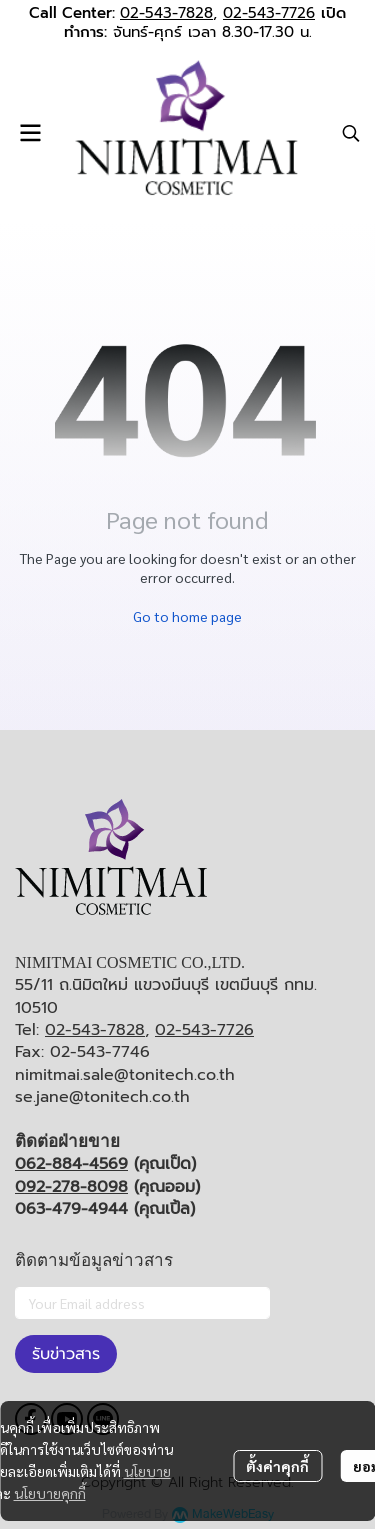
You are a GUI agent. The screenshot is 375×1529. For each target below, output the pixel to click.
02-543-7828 (166, 13)
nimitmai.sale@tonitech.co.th (125, 1075)
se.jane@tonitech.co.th (102, 1097)
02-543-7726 (269, 13)
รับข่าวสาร (66, 1354)
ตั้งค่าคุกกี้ (277, 1466)
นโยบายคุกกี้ (50, 1493)
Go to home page (187, 616)
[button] (351, 133)
